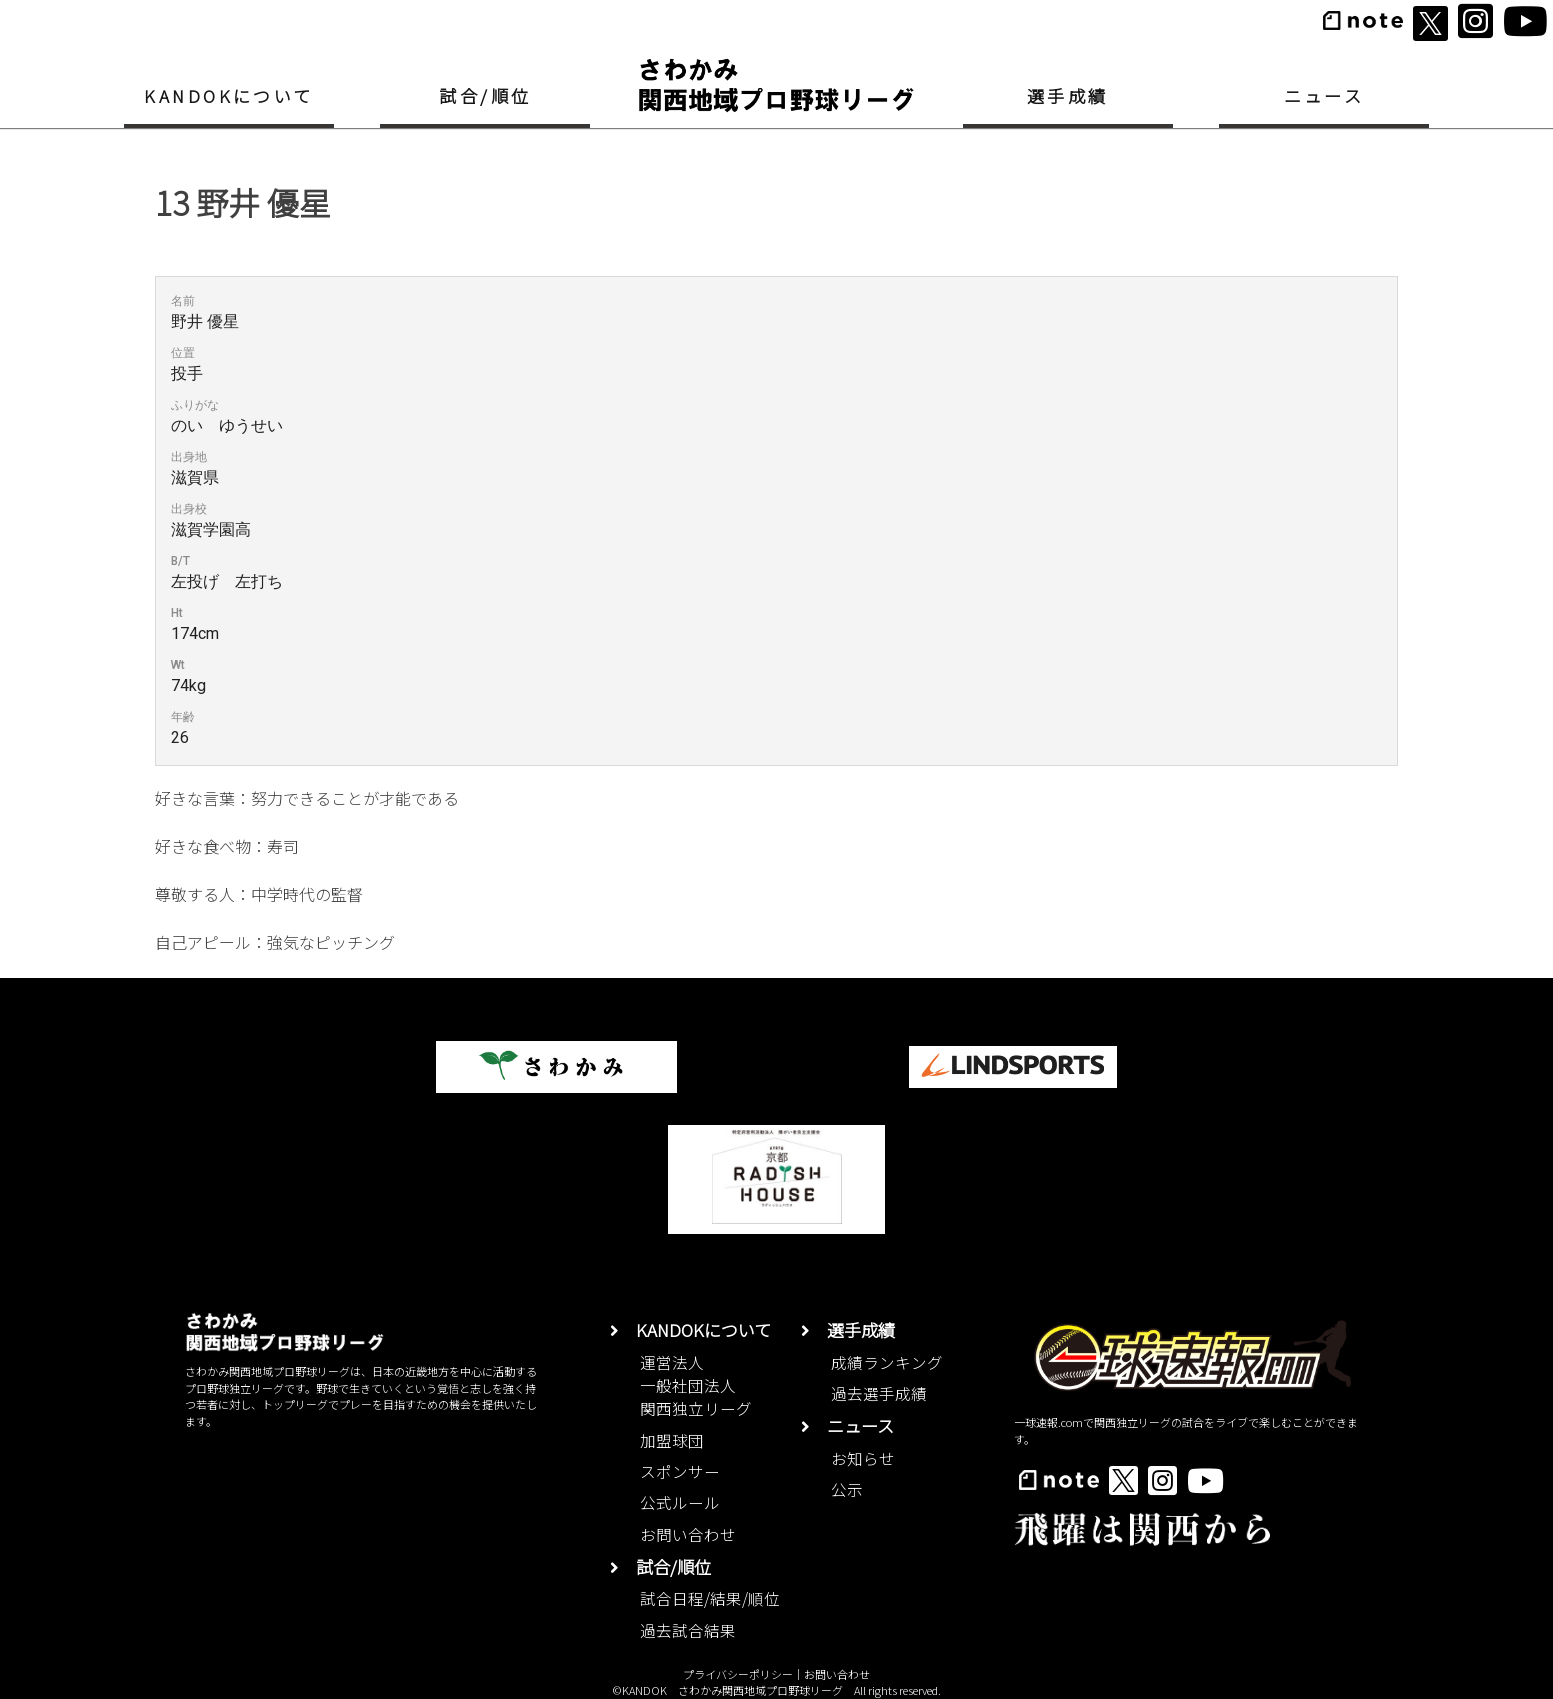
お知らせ (863, 1458)
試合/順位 (485, 95)
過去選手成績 (879, 1393)
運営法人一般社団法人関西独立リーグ (696, 1385)
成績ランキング (887, 1362)
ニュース (1324, 95)
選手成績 (1068, 95)
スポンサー (680, 1471)
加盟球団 (672, 1440)
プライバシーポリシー (738, 1674)
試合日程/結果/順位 (710, 1598)
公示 (847, 1489)
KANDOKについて (228, 95)
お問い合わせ (688, 1534)
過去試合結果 (688, 1630)
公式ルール (680, 1502)
